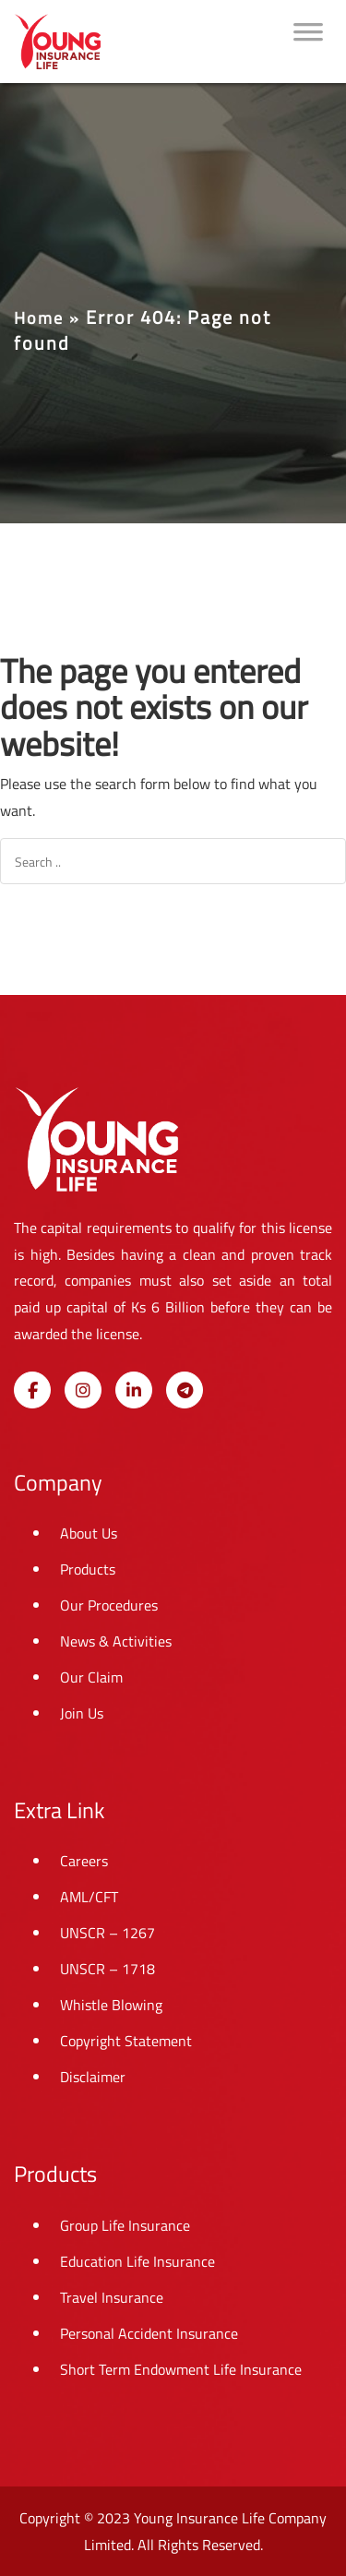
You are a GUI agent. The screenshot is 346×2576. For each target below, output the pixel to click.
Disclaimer (92, 2077)
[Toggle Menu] (308, 41)
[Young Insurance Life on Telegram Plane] (184, 1390)
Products (87, 1569)
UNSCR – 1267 (107, 1933)
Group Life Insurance (125, 2225)
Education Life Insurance (137, 2261)
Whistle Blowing (111, 2005)
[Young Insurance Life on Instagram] (83, 1390)
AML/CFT (89, 1897)
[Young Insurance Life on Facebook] (32, 1390)
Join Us (81, 1713)
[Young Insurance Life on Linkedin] (133, 1390)
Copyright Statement (126, 2041)
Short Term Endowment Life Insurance (181, 2369)
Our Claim (91, 1677)
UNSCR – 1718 (107, 1969)
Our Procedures (109, 1605)
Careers (84, 1861)
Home (39, 318)
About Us (88, 1533)
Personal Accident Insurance (149, 2333)
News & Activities (116, 1641)
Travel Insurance (111, 2297)
